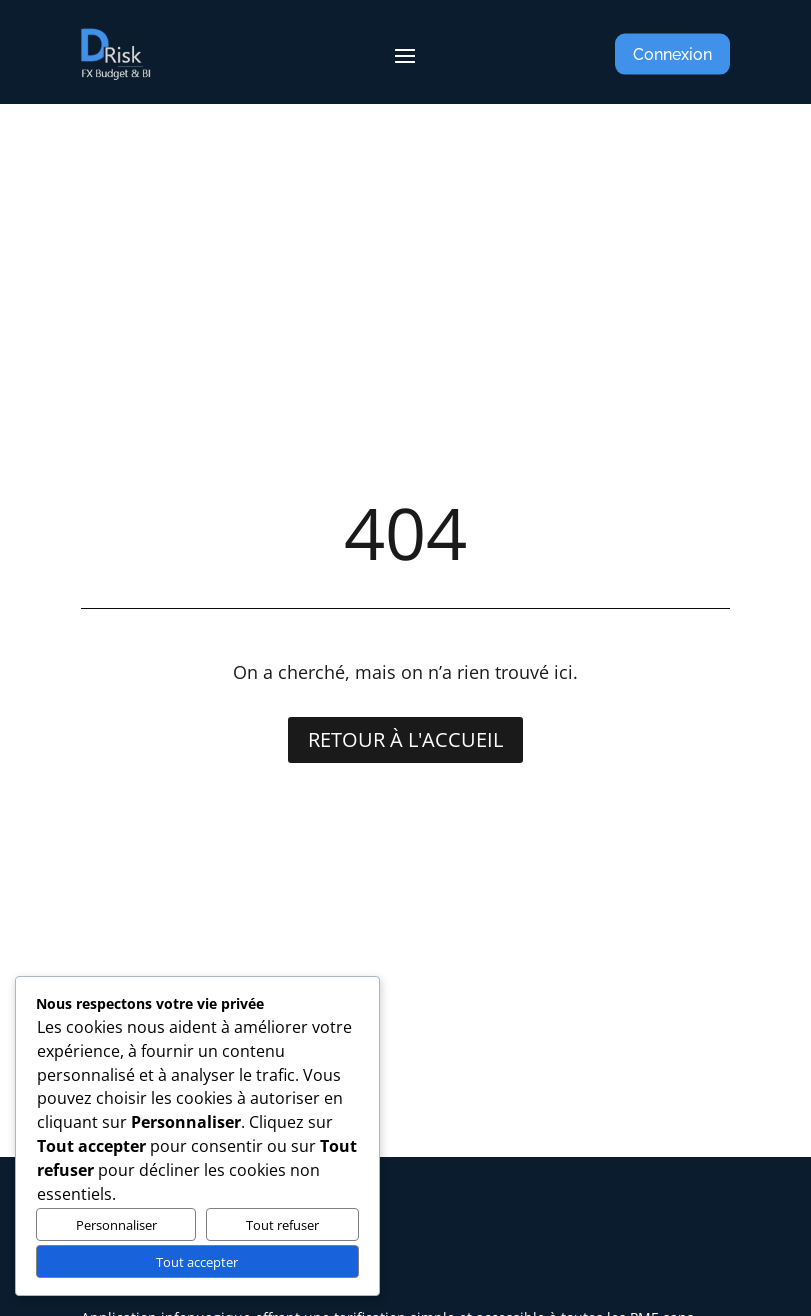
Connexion (672, 54)
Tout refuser (282, 1225)
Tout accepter (197, 1262)
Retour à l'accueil (405, 739)
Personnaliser (116, 1225)
